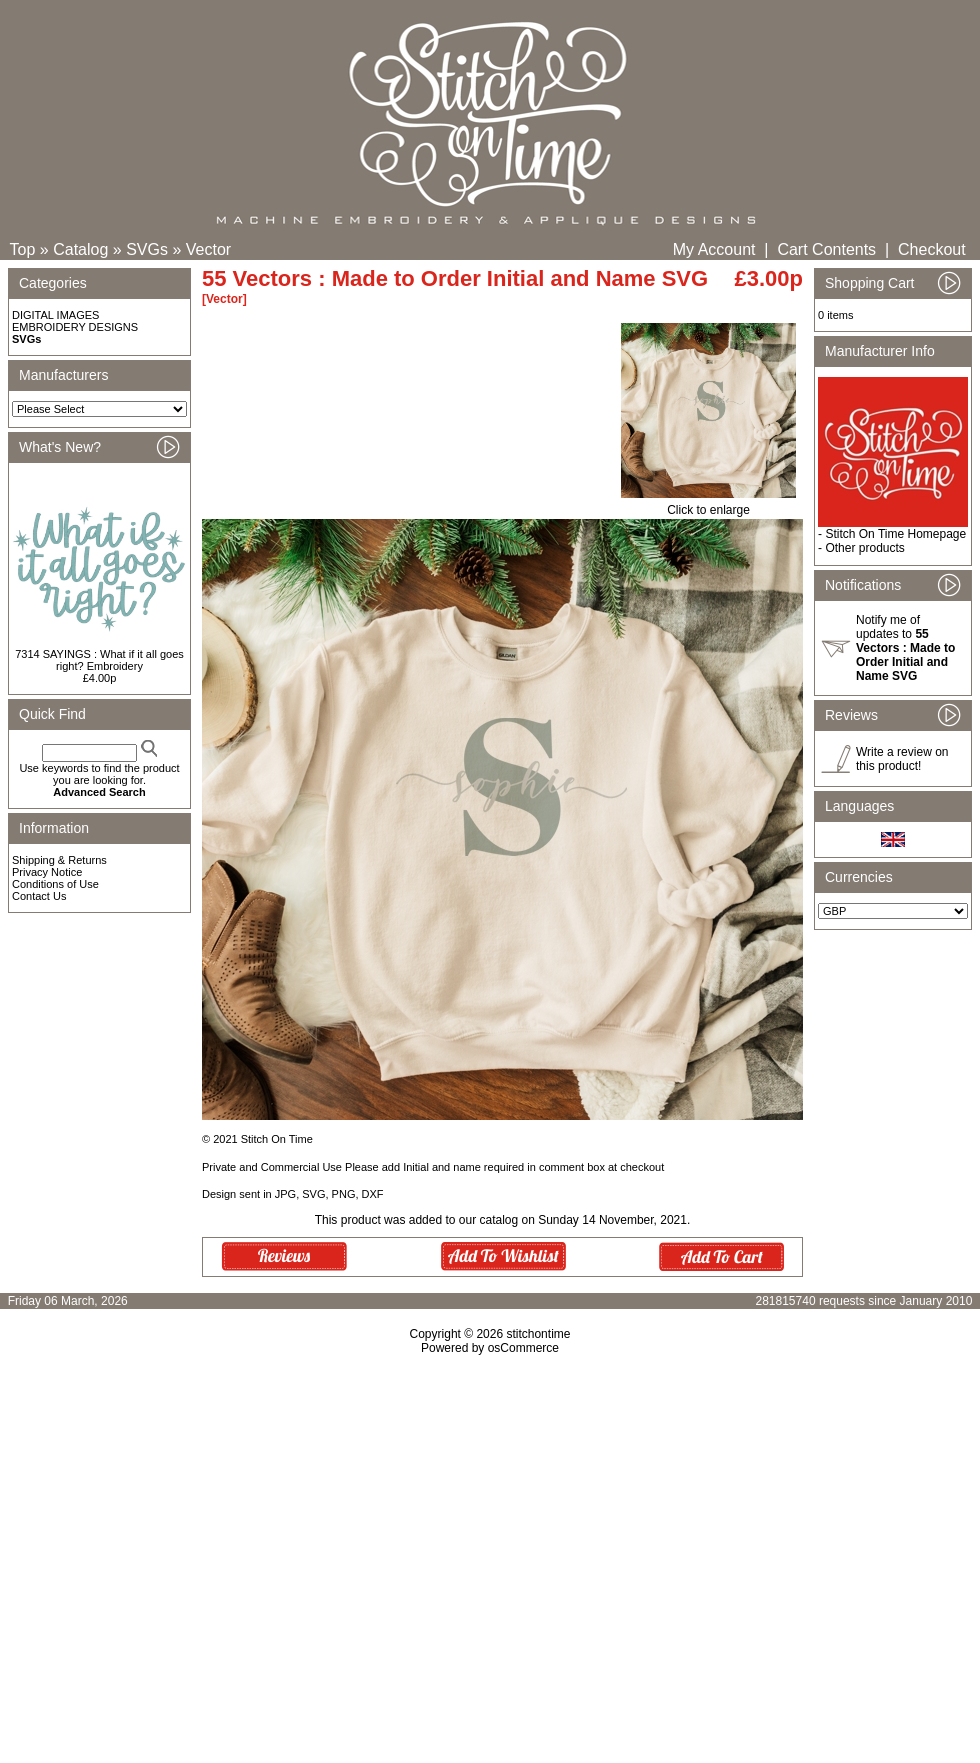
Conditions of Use (55, 884)
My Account (714, 249)
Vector (208, 249)
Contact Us (39, 896)
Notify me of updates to (905, 648)
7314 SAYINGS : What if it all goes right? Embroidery (99, 660)
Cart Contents (826, 249)
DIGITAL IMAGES (55, 315)
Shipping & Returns (59, 860)
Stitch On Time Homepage (895, 534)
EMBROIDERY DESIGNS (75, 327)
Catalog (80, 249)
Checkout (932, 249)
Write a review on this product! (902, 759)
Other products (864, 548)
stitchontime (538, 1334)
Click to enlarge (708, 504)
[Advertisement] (490, 1527)
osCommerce (523, 1348)
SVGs (147, 249)
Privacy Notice (47, 872)
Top (23, 249)
